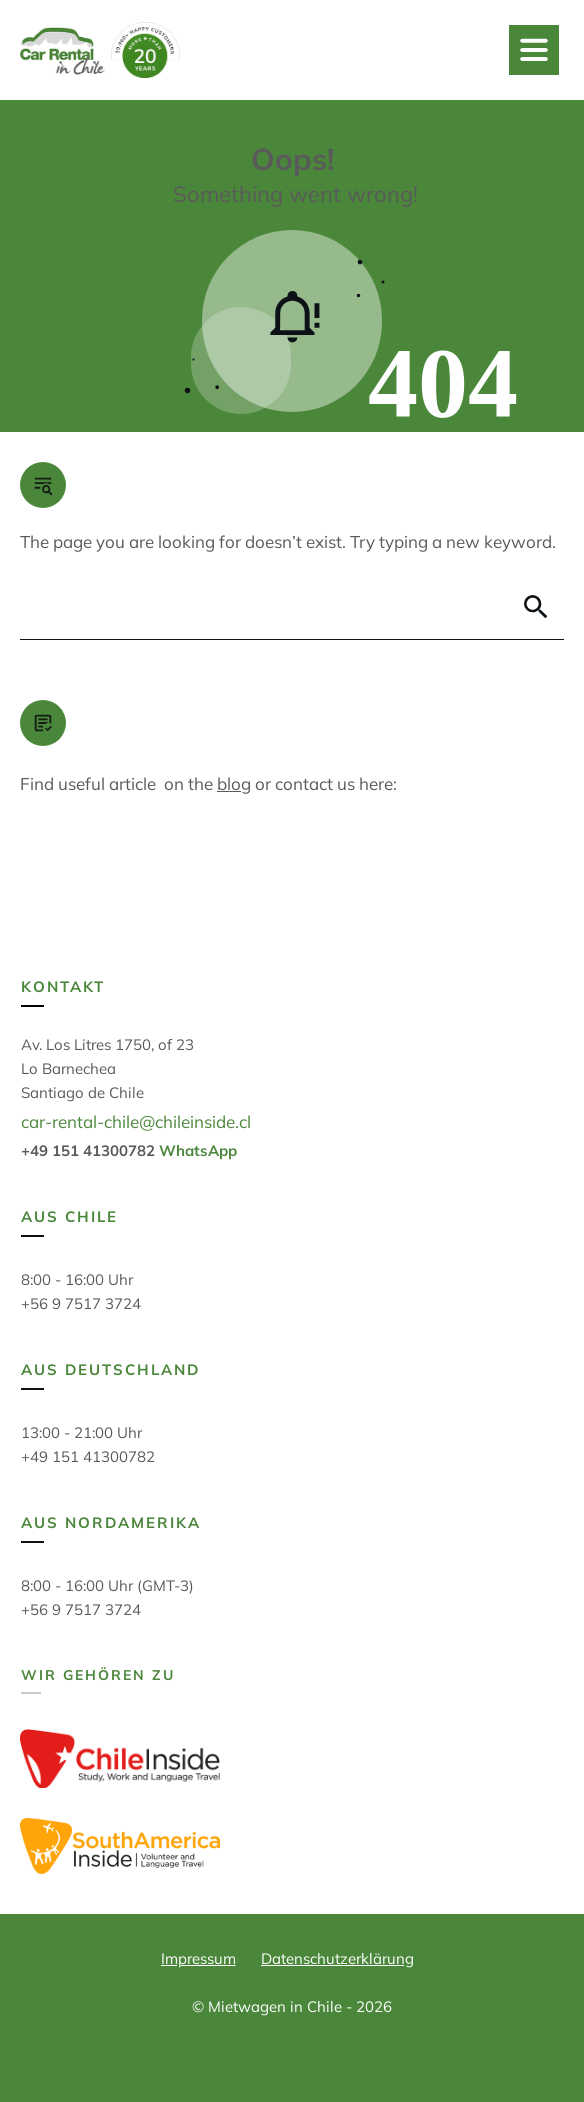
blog (234, 783)
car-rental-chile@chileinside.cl (136, 1121)
